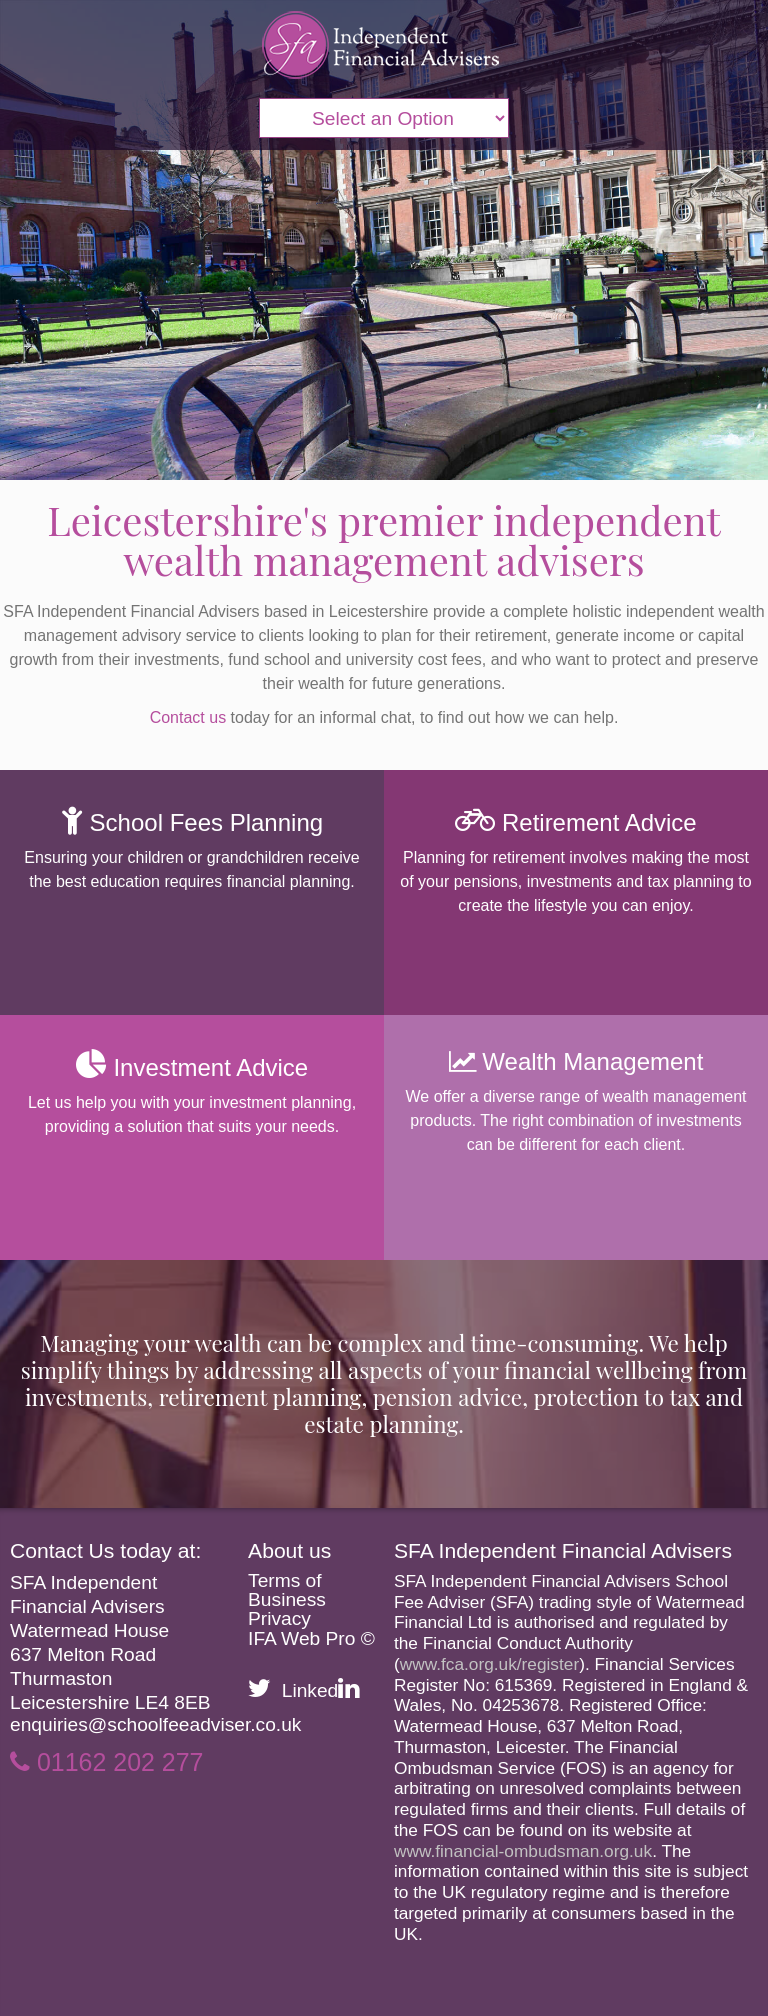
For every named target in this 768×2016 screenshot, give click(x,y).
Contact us (188, 717)
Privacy (279, 1618)
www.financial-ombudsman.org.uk (523, 1851)
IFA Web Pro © (311, 1638)
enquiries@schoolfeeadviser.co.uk (155, 1724)
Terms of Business (287, 1590)
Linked (321, 1690)
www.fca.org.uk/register (489, 1664)
